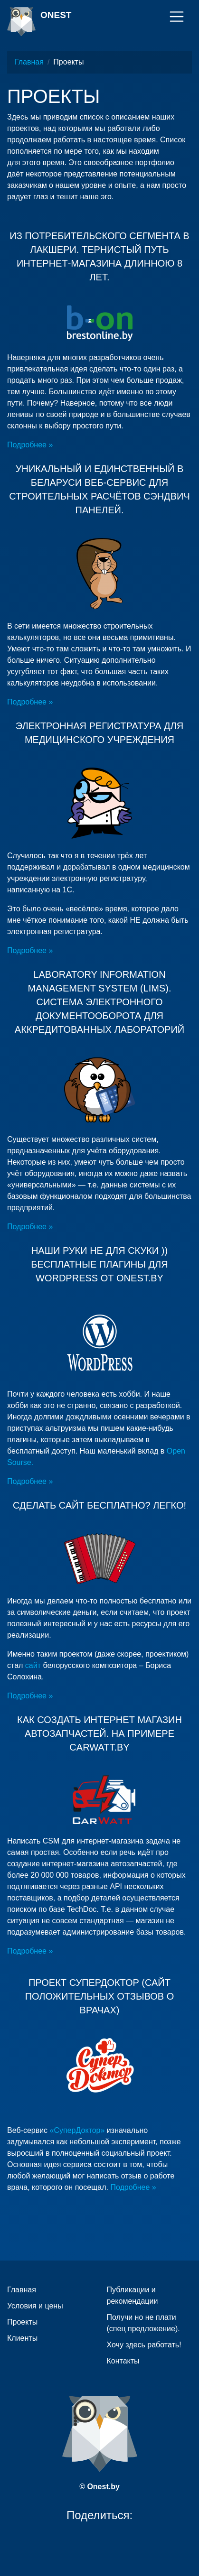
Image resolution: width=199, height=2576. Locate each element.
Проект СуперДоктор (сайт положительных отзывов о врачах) (99, 1996)
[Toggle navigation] (176, 16)
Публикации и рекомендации (132, 2295)
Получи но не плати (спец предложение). (143, 2323)
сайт (34, 1665)
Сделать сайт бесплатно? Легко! (99, 1505)
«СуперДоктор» (77, 2130)
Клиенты (22, 2338)
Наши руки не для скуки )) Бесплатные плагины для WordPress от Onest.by (99, 1264)
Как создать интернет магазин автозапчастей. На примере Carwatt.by (99, 1733)
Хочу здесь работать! (144, 2345)
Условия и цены (35, 2306)
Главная (29, 62)
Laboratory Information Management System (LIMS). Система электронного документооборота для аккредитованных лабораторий (99, 1002)
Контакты (123, 2361)
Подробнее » (30, 445)
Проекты (22, 2322)
